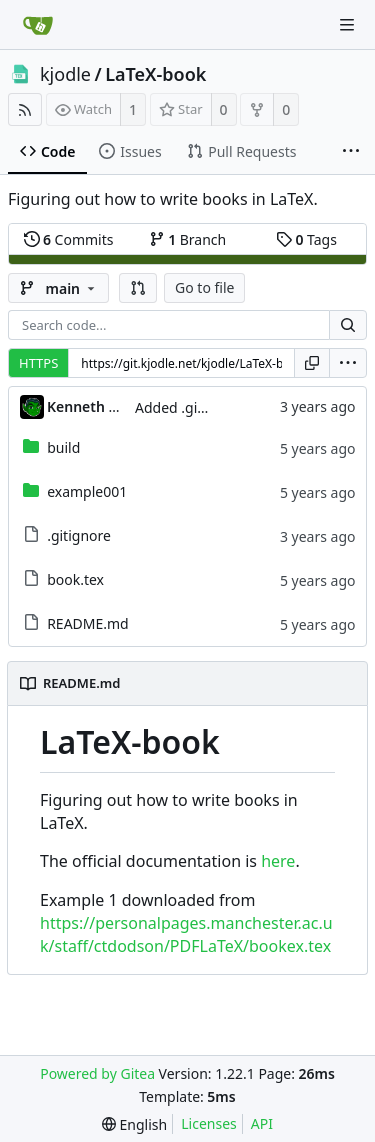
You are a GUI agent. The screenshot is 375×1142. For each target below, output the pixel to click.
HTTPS (38, 363)
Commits (69, 239)
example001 (87, 491)
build (63, 447)
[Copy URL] (312, 363)
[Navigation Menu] (347, 25)
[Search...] (348, 325)
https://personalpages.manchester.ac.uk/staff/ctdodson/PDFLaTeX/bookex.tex (186, 934)
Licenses (209, 1123)
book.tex (75, 579)
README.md (88, 623)
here (278, 861)
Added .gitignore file (202, 407)
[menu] (348, 363)
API (262, 1123)
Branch (188, 239)
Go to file (204, 287)
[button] (138, 288)
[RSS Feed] (25, 109)
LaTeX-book (155, 74)
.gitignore (79, 535)
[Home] (38, 25)
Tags (306, 239)
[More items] (351, 152)
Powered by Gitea (97, 1073)
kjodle (65, 74)
